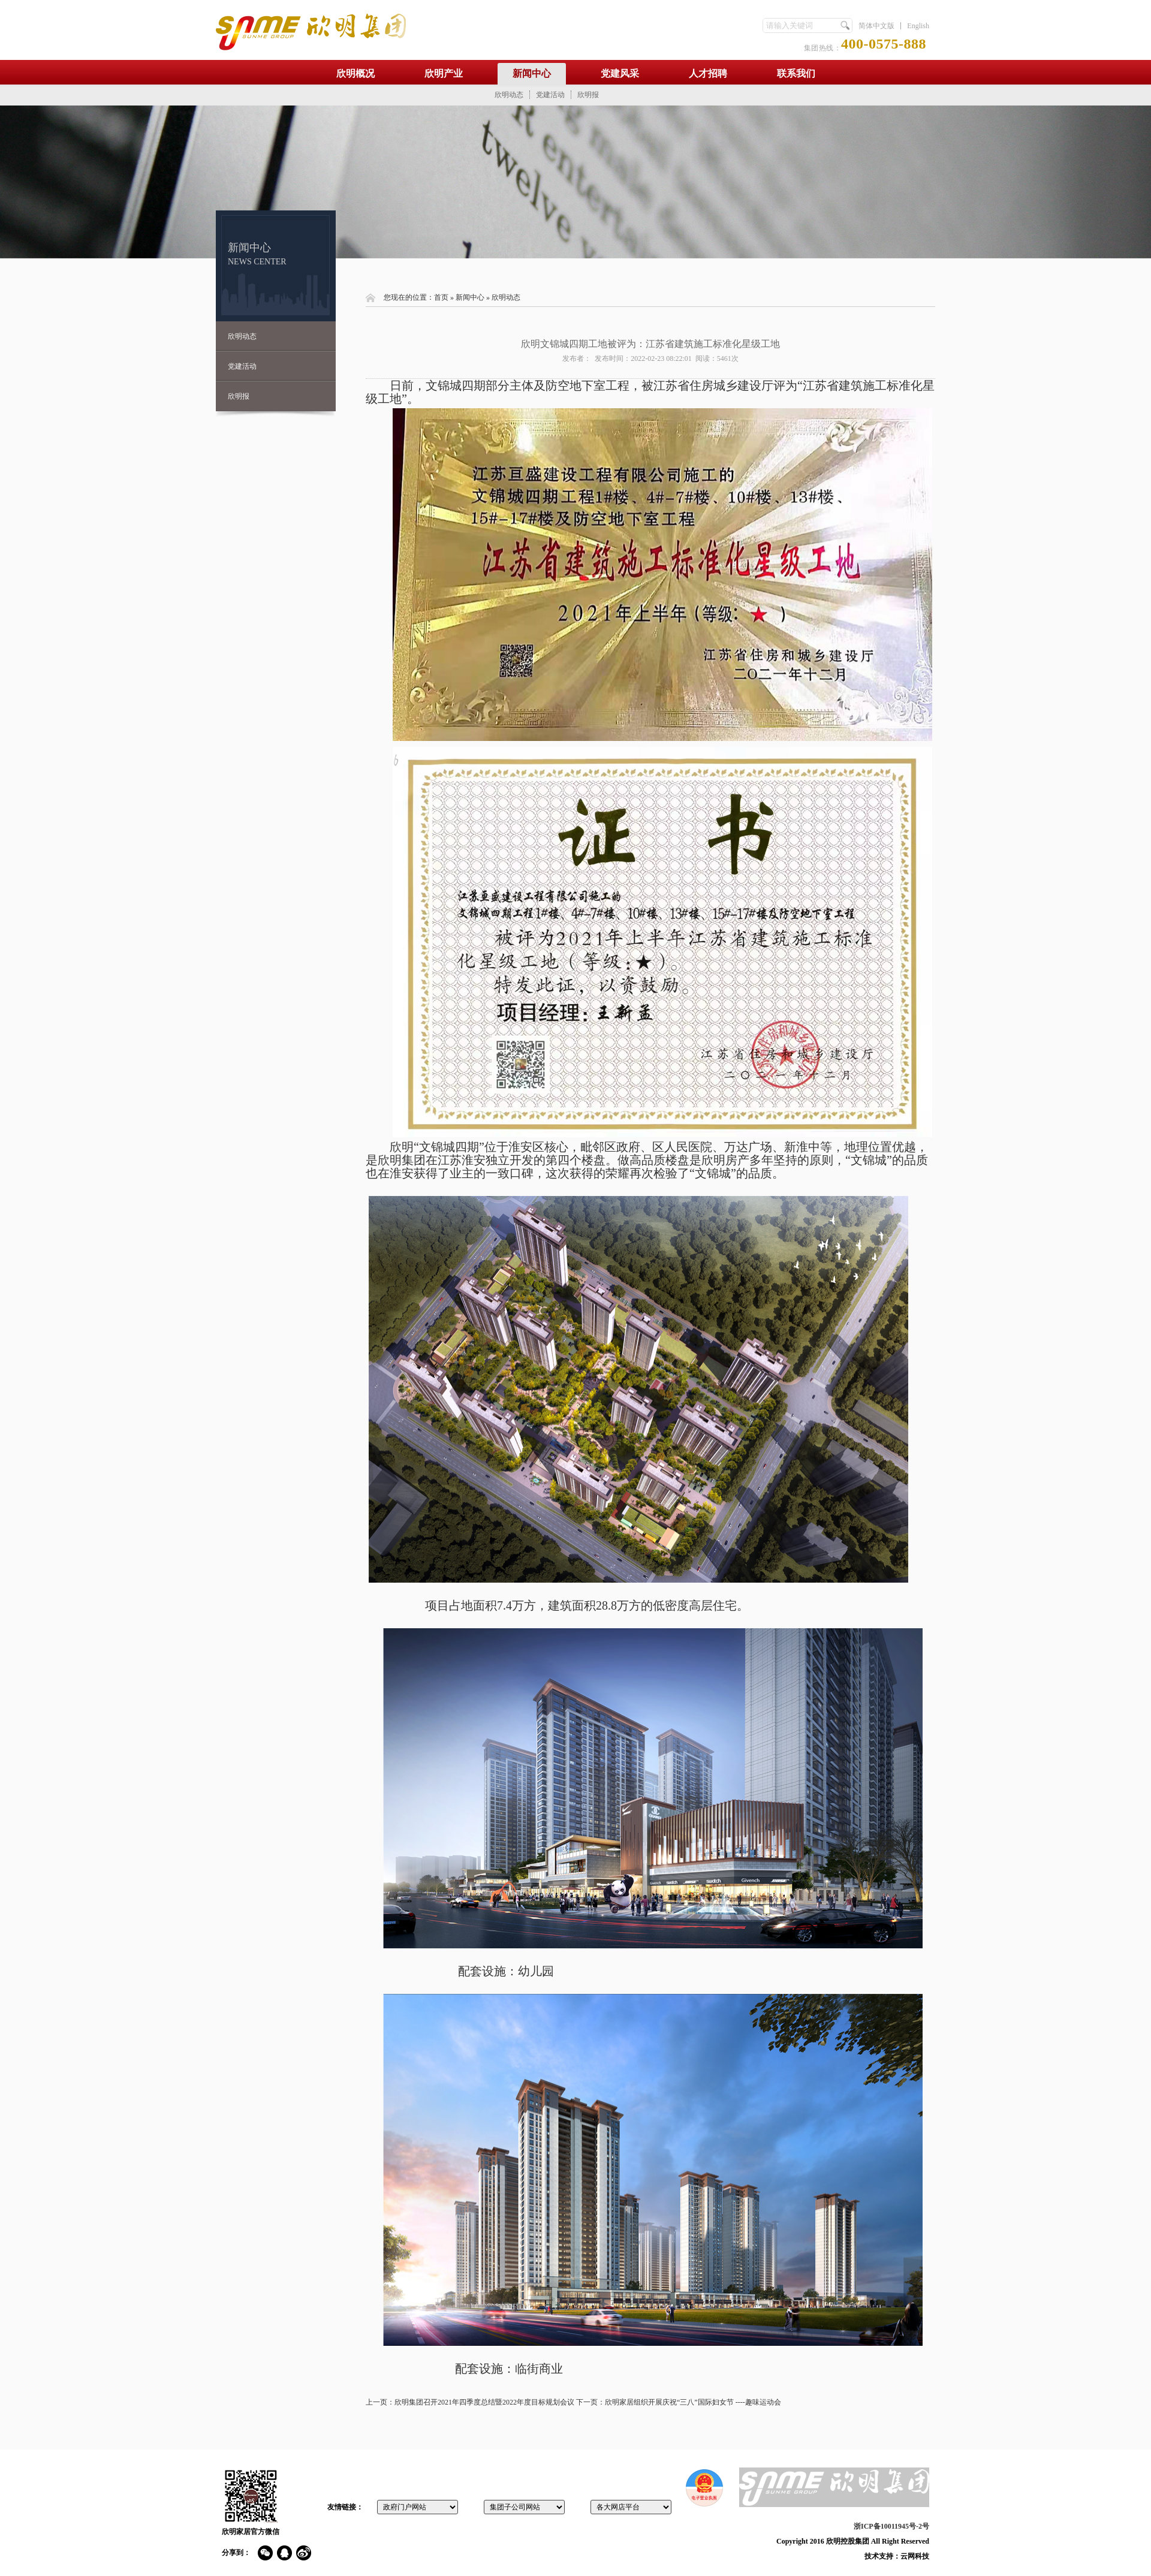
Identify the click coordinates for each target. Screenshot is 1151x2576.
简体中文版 (876, 26)
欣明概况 (355, 73)
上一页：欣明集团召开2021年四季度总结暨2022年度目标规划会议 (470, 2402)
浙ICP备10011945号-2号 (891, 2526)
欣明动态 (509, 95)
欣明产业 (443, 73)
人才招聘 (708, 73)
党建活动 (550, 95)
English (918, 26)
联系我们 (796, 73)
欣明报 (588, 95)
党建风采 (620, 73)
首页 (441, 297)
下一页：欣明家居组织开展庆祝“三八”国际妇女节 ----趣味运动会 (678, 2402)
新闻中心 (532, 73)
